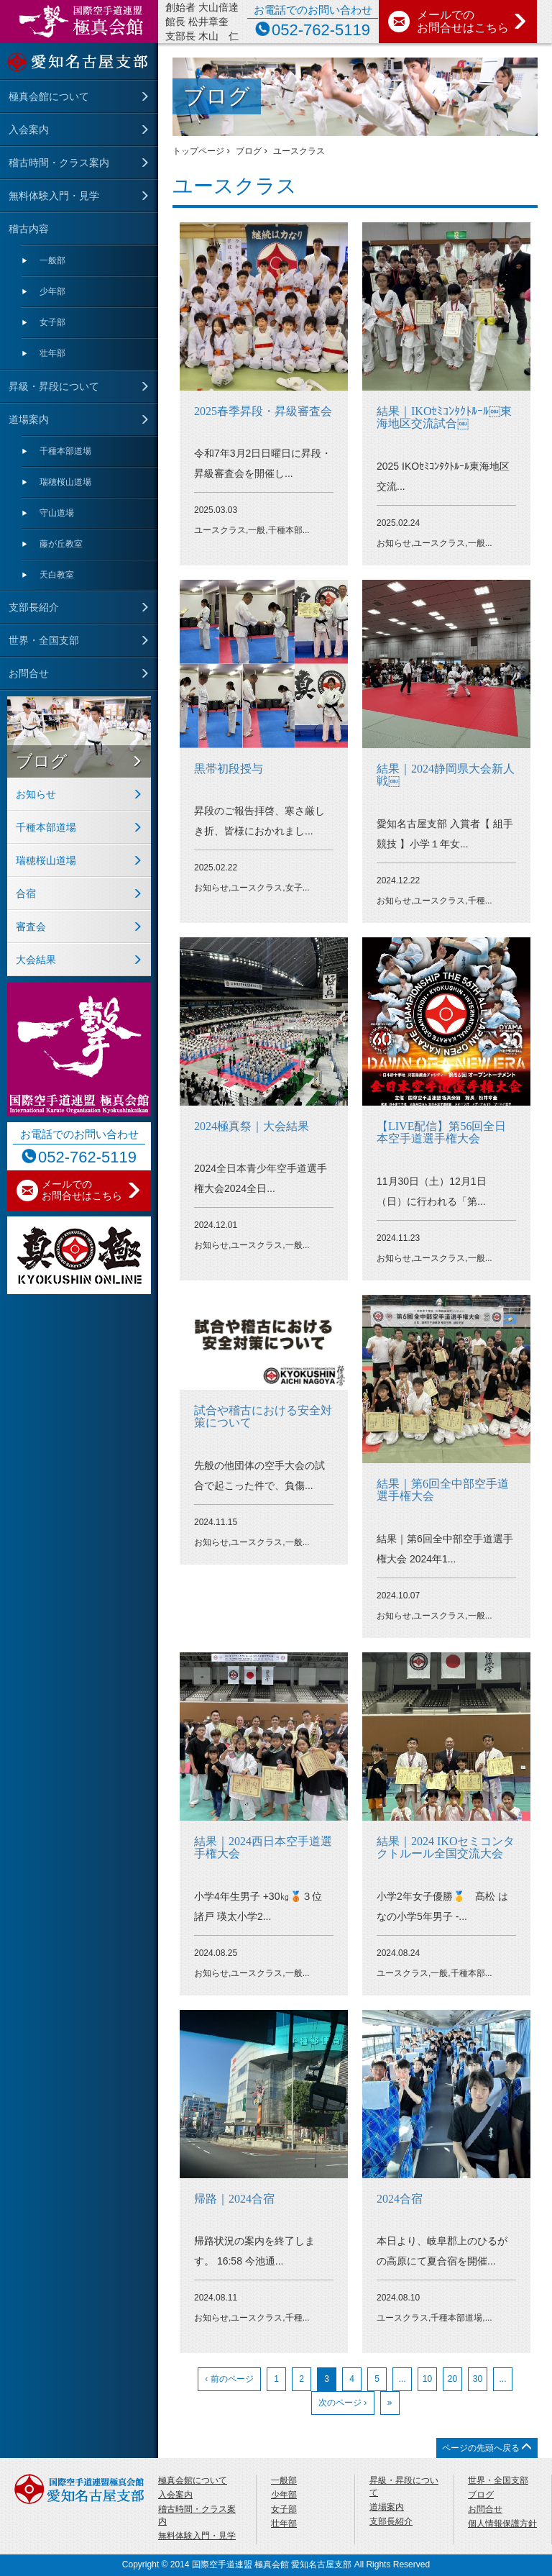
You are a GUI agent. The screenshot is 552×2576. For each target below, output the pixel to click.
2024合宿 (400, 2199)
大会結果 (36, 959)
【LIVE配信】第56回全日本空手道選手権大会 (441, 1132)
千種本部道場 (65, 451)
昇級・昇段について (54, 386)
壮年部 (52, 353)
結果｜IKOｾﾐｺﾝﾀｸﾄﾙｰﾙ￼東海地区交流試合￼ (444, 417)
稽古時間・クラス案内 (59, 162)
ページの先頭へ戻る (487, 2447)
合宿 (26, 893)
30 (477, 2379)
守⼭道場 (57, 513)
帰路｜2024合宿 (234, 2199)
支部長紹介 (34, 607)
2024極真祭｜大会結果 (251, 1126)
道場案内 (29, 419)
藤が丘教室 (61, 544)
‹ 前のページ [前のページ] (229, 2379)
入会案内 (29, 129)
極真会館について (49, 96)
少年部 (52, 291)
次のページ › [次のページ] (342, 2403)
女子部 (52, 322)
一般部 (52, 260)
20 (452, 2379)
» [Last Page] (389, 2403)
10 (427, 2379)
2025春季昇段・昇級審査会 (263, 411)
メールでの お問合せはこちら (472, 21)
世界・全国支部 (44, 640)
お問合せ (29, 673)
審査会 (31, 926)
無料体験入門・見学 (54, 195)
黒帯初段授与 (228, 769)
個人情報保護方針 (502, 2523)
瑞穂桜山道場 (65, 482)
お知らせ (36, 794)
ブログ (42, 761)
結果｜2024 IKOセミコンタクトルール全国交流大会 (446, 1847)
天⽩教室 (57, 575)
